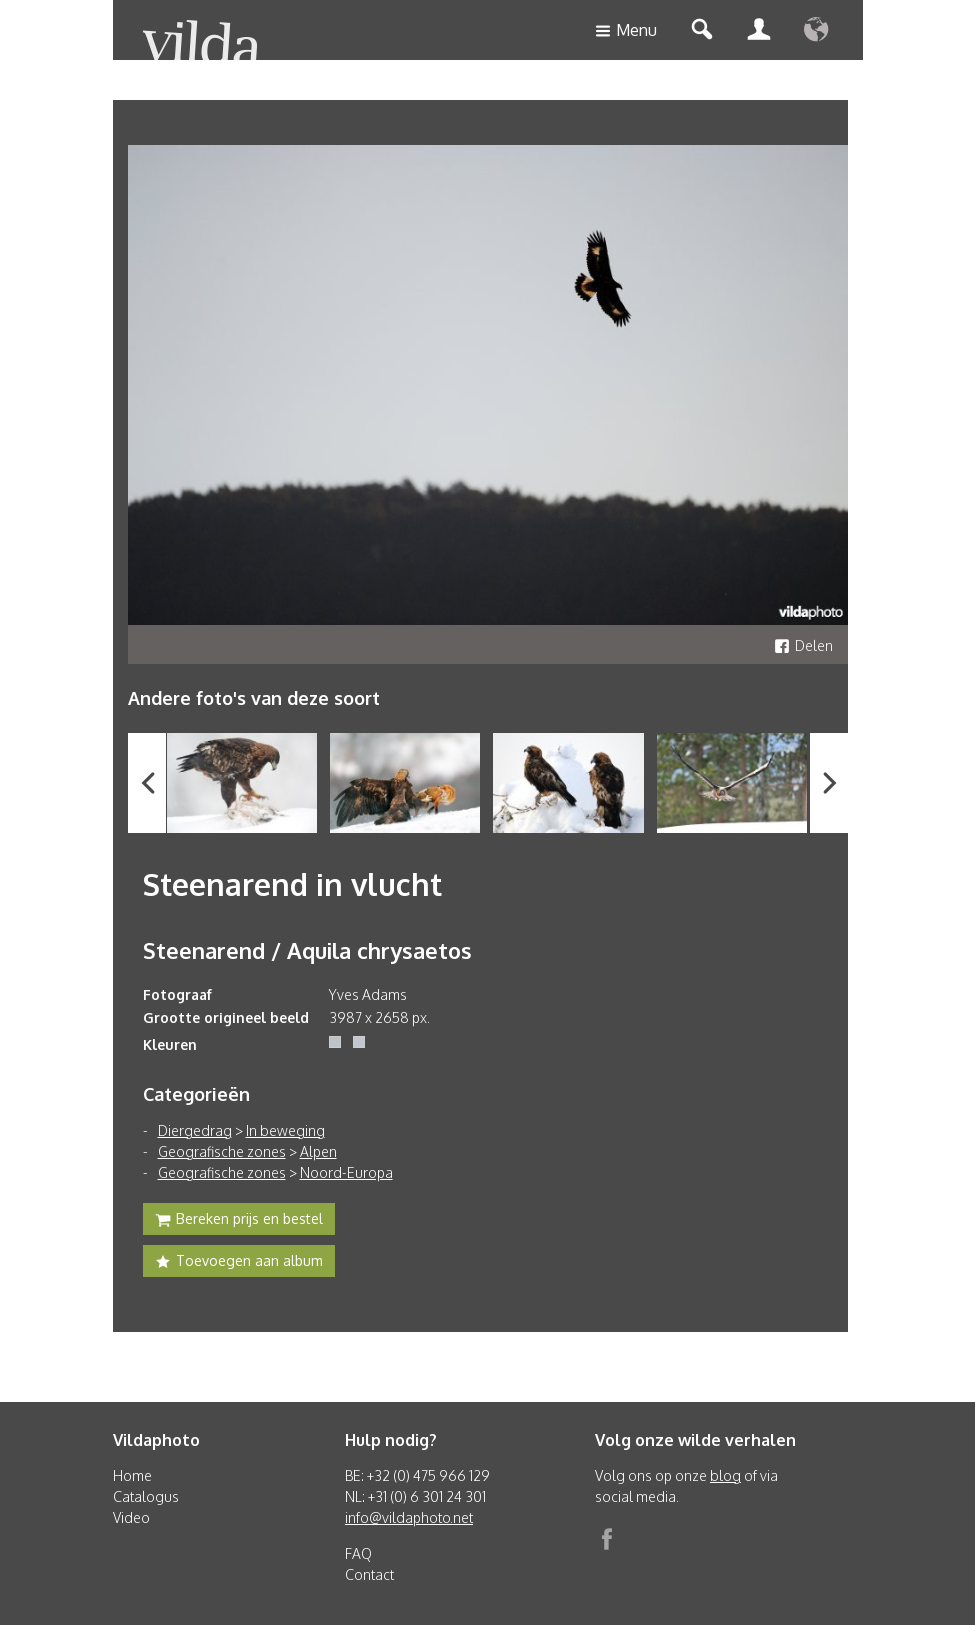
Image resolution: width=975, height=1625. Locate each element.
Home (132, 1475)
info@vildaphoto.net (409, 1517)
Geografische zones (222, 1151)
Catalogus (146, 1496)
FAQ (358, 1553)
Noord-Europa (346, 1172)
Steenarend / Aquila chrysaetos (307, 950)
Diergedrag (195, 1130)
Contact (369, 1574)
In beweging (285, 1130)
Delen (803, 645)
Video (131, 1517)
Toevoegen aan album (239, 1263)
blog (725, 1475)
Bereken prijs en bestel (239, 1221)
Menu (626, 31)
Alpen (318, 1151)
